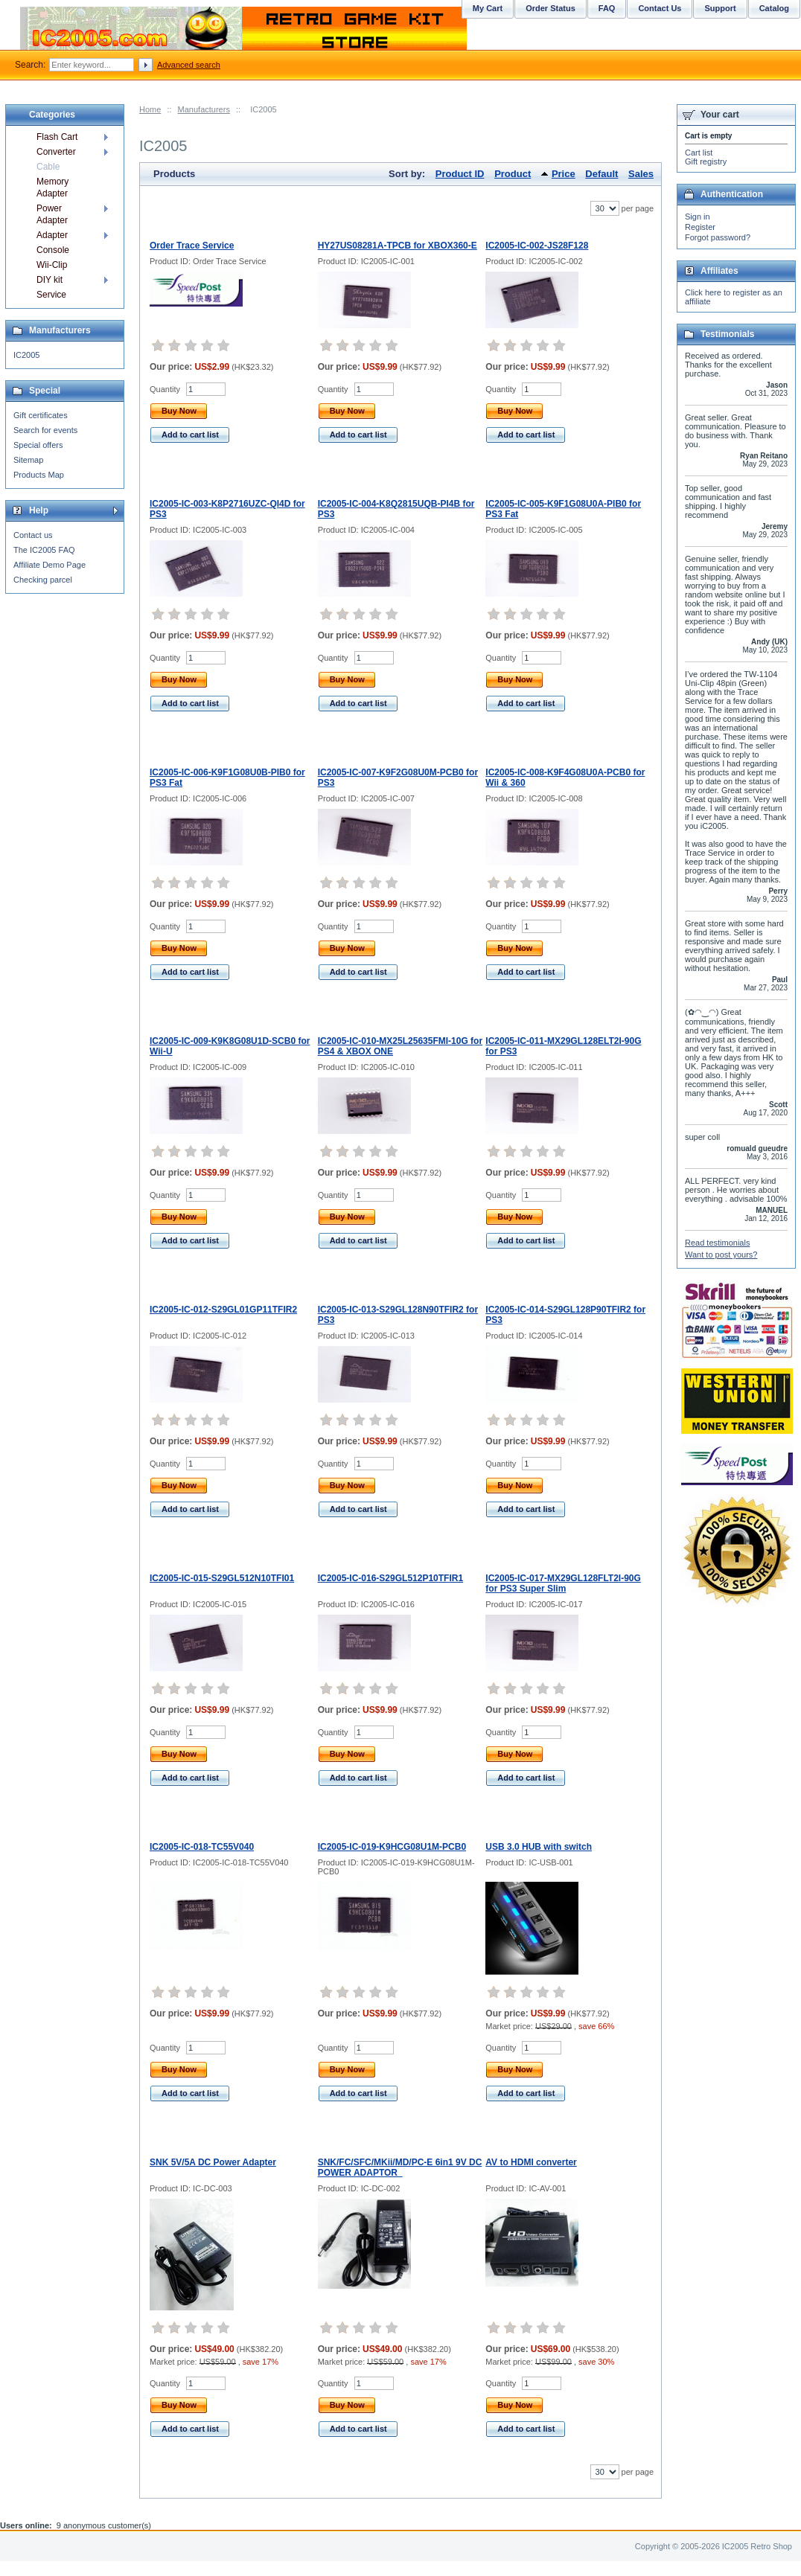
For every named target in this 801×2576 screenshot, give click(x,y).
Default (601, 173)
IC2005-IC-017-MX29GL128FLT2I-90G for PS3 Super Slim (563, 1583)
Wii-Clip (51, 265)
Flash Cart (56, 137)
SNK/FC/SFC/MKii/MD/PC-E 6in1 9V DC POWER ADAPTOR (400, 2167)
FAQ (607, 8)
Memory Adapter (52, 187)
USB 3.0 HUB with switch (538, 1847)
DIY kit (49, 280)
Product (512, 173)
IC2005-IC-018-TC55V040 (202, 1847)
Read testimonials (717, 1242)
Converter (56, 152)
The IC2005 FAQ (44, 549)
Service (51, 294)
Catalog (774, 8)
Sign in (697, 216)
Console (52, 250)
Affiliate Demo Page (49, 564)
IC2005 (26, 354)
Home (150, 109)
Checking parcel (42, 579)
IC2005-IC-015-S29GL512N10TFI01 (222, 1578)
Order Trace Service (192, 245)
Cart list (698, 152)
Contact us (33, 535)
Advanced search (188, 64)
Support (719, 8)
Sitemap (28, 459)
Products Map (38, 474)
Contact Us (659, 8)
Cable (48, 166)
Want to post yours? (721, 1254)
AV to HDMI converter (530, 2162)
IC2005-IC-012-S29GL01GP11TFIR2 (223, 1309)
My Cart (487, 8)
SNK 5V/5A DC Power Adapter (213, 2162)
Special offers (38, 444)
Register (700, 226)
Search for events (45, 430)
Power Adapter (52, 214)
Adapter (52, 235)
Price (563, 173)
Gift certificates (40, 415)
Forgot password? (717, 237)
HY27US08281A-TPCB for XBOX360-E (397, 245)
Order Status (550, 8)
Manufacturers (204, 109)
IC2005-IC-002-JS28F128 (536, 245)
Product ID (460, 173)
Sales (641, 173)
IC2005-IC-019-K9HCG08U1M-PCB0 (392, 1847)
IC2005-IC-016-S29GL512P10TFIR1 (390, 1578)
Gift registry (706, 161)
